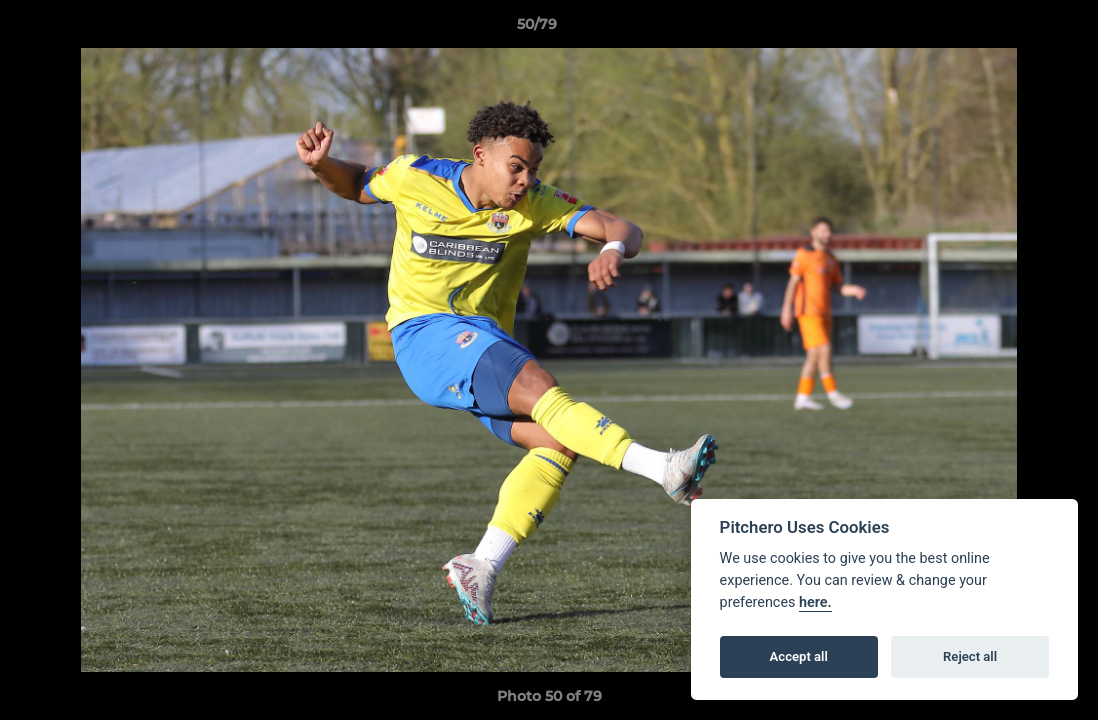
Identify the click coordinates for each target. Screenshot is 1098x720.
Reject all (970, 656)
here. (815, 602)
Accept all (799, 656)
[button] (1014, 29)
